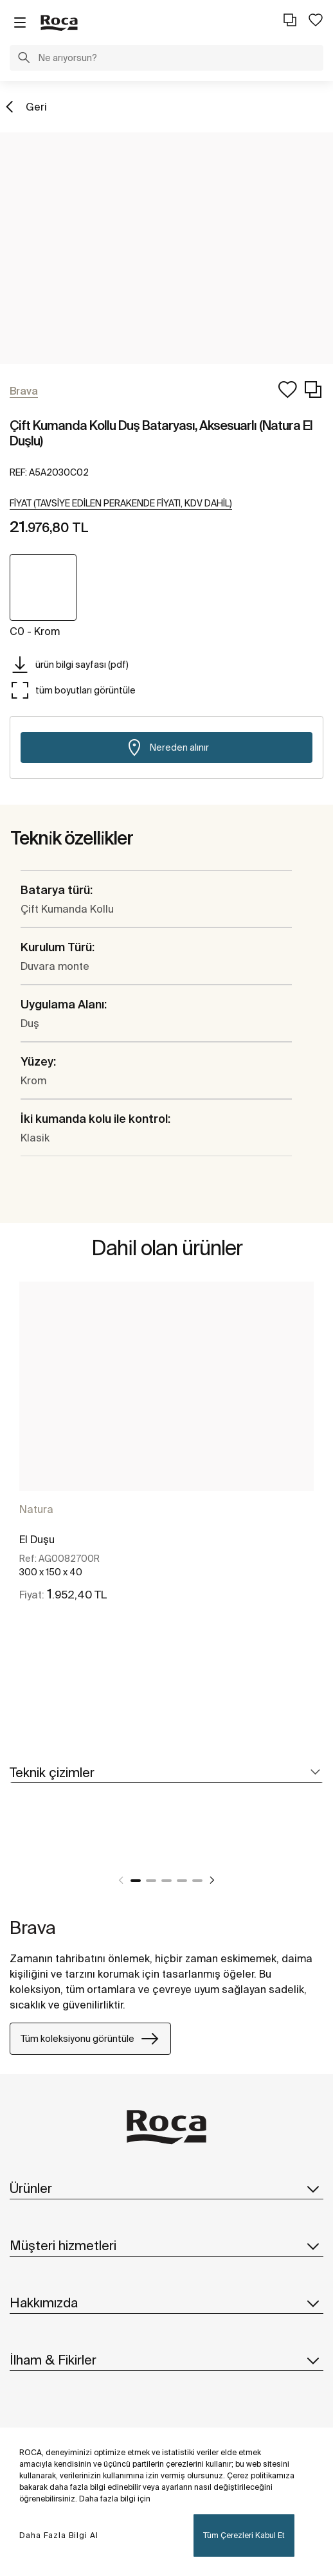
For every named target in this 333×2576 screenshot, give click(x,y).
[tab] (166, 1773)
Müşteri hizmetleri (166, 2245)
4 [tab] (182, 1880)
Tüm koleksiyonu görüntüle (90, 2038)
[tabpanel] (166, 1459)
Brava (33, 1927)
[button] (24, 59)
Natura (36, 1509)
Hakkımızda (166, 2303)
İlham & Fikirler (166, 2360)
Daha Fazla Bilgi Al (58, 2535)
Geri (36, 106)
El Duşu (37, 1539)
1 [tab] (135, 1880)
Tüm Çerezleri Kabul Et (244, 2535)
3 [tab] (166, 1880)
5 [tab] (197, 1880)
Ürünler (166, 2188)
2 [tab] (151, 1880)
